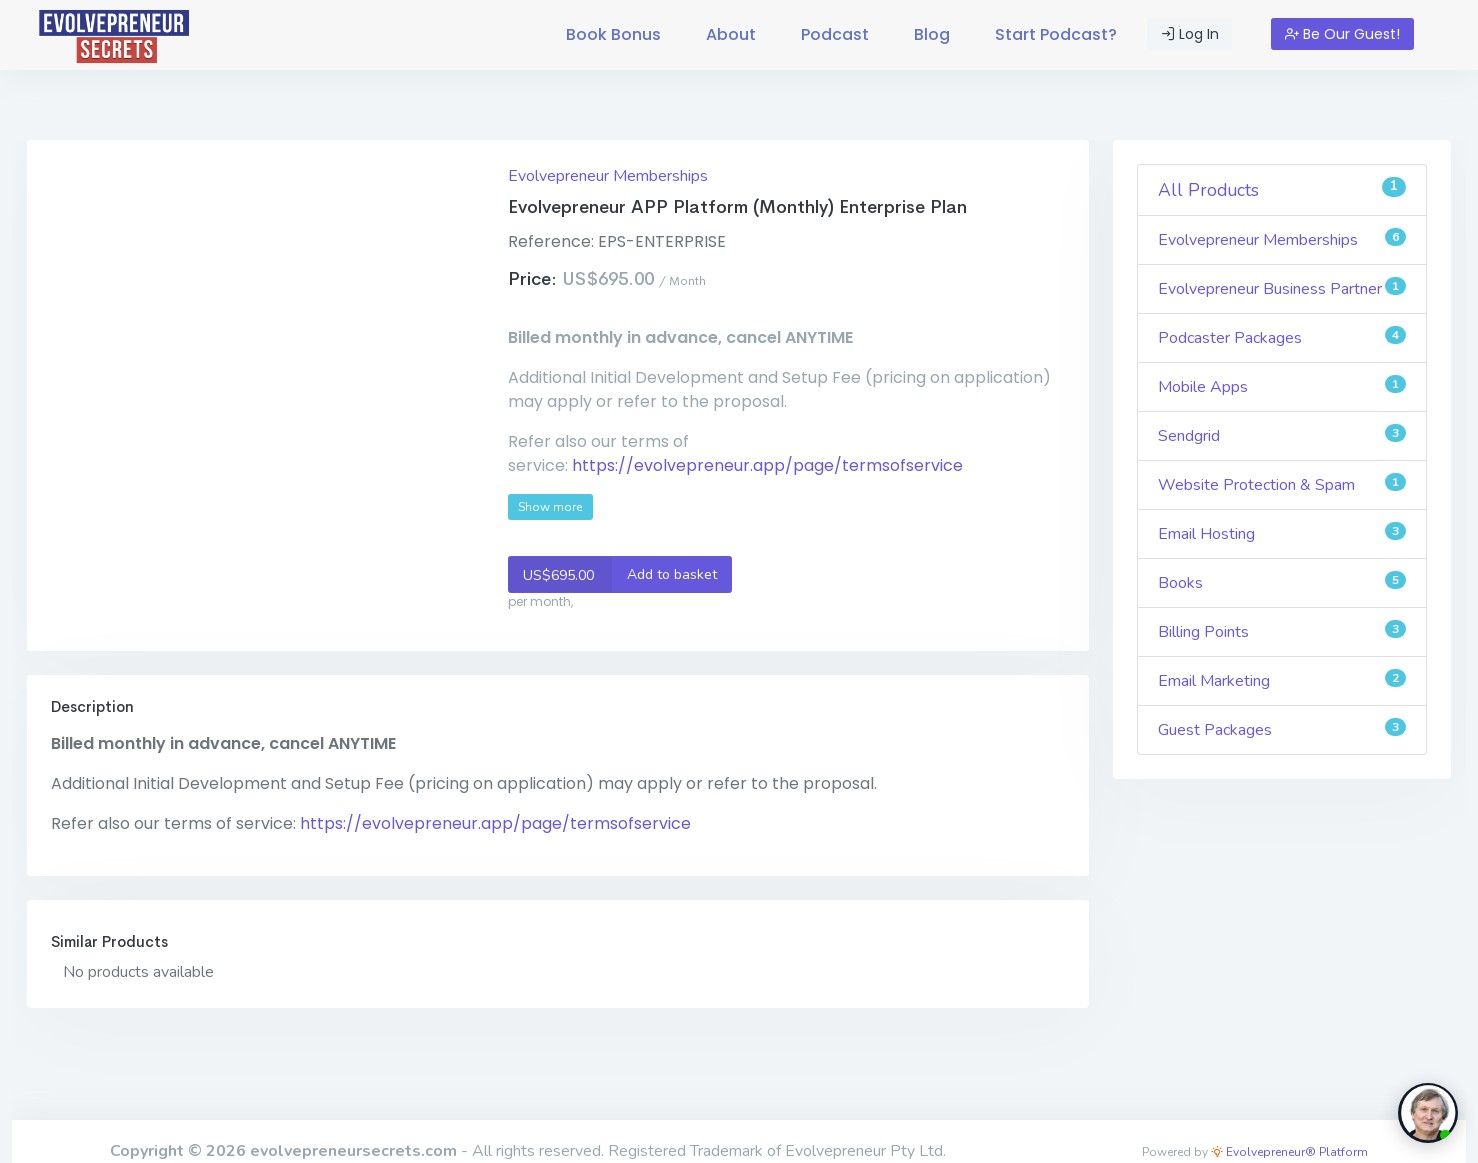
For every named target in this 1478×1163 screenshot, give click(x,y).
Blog (932, 34)
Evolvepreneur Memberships (608, 176)
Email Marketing (1282, 680)
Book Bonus (613, 34)
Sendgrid (1282, 435)
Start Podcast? (1056, 34)
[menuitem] (613, 35)
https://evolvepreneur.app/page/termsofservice (767, 465)
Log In (1190, 34)
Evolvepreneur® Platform (1289, 1152)
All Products (1282, 189)
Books (1282, 582)
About (731, 34)
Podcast (835, 34)
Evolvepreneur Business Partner (1282, 288)
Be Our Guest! (1342, 34)
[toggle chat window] (1428, 1113)
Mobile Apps (1282, 386)
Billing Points (1282, 631)
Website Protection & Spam (1282, 484)
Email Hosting (1282, 533)
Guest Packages (1282, 729)
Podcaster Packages (1282, 337)
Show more (550, 507)
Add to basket (613, 574)
